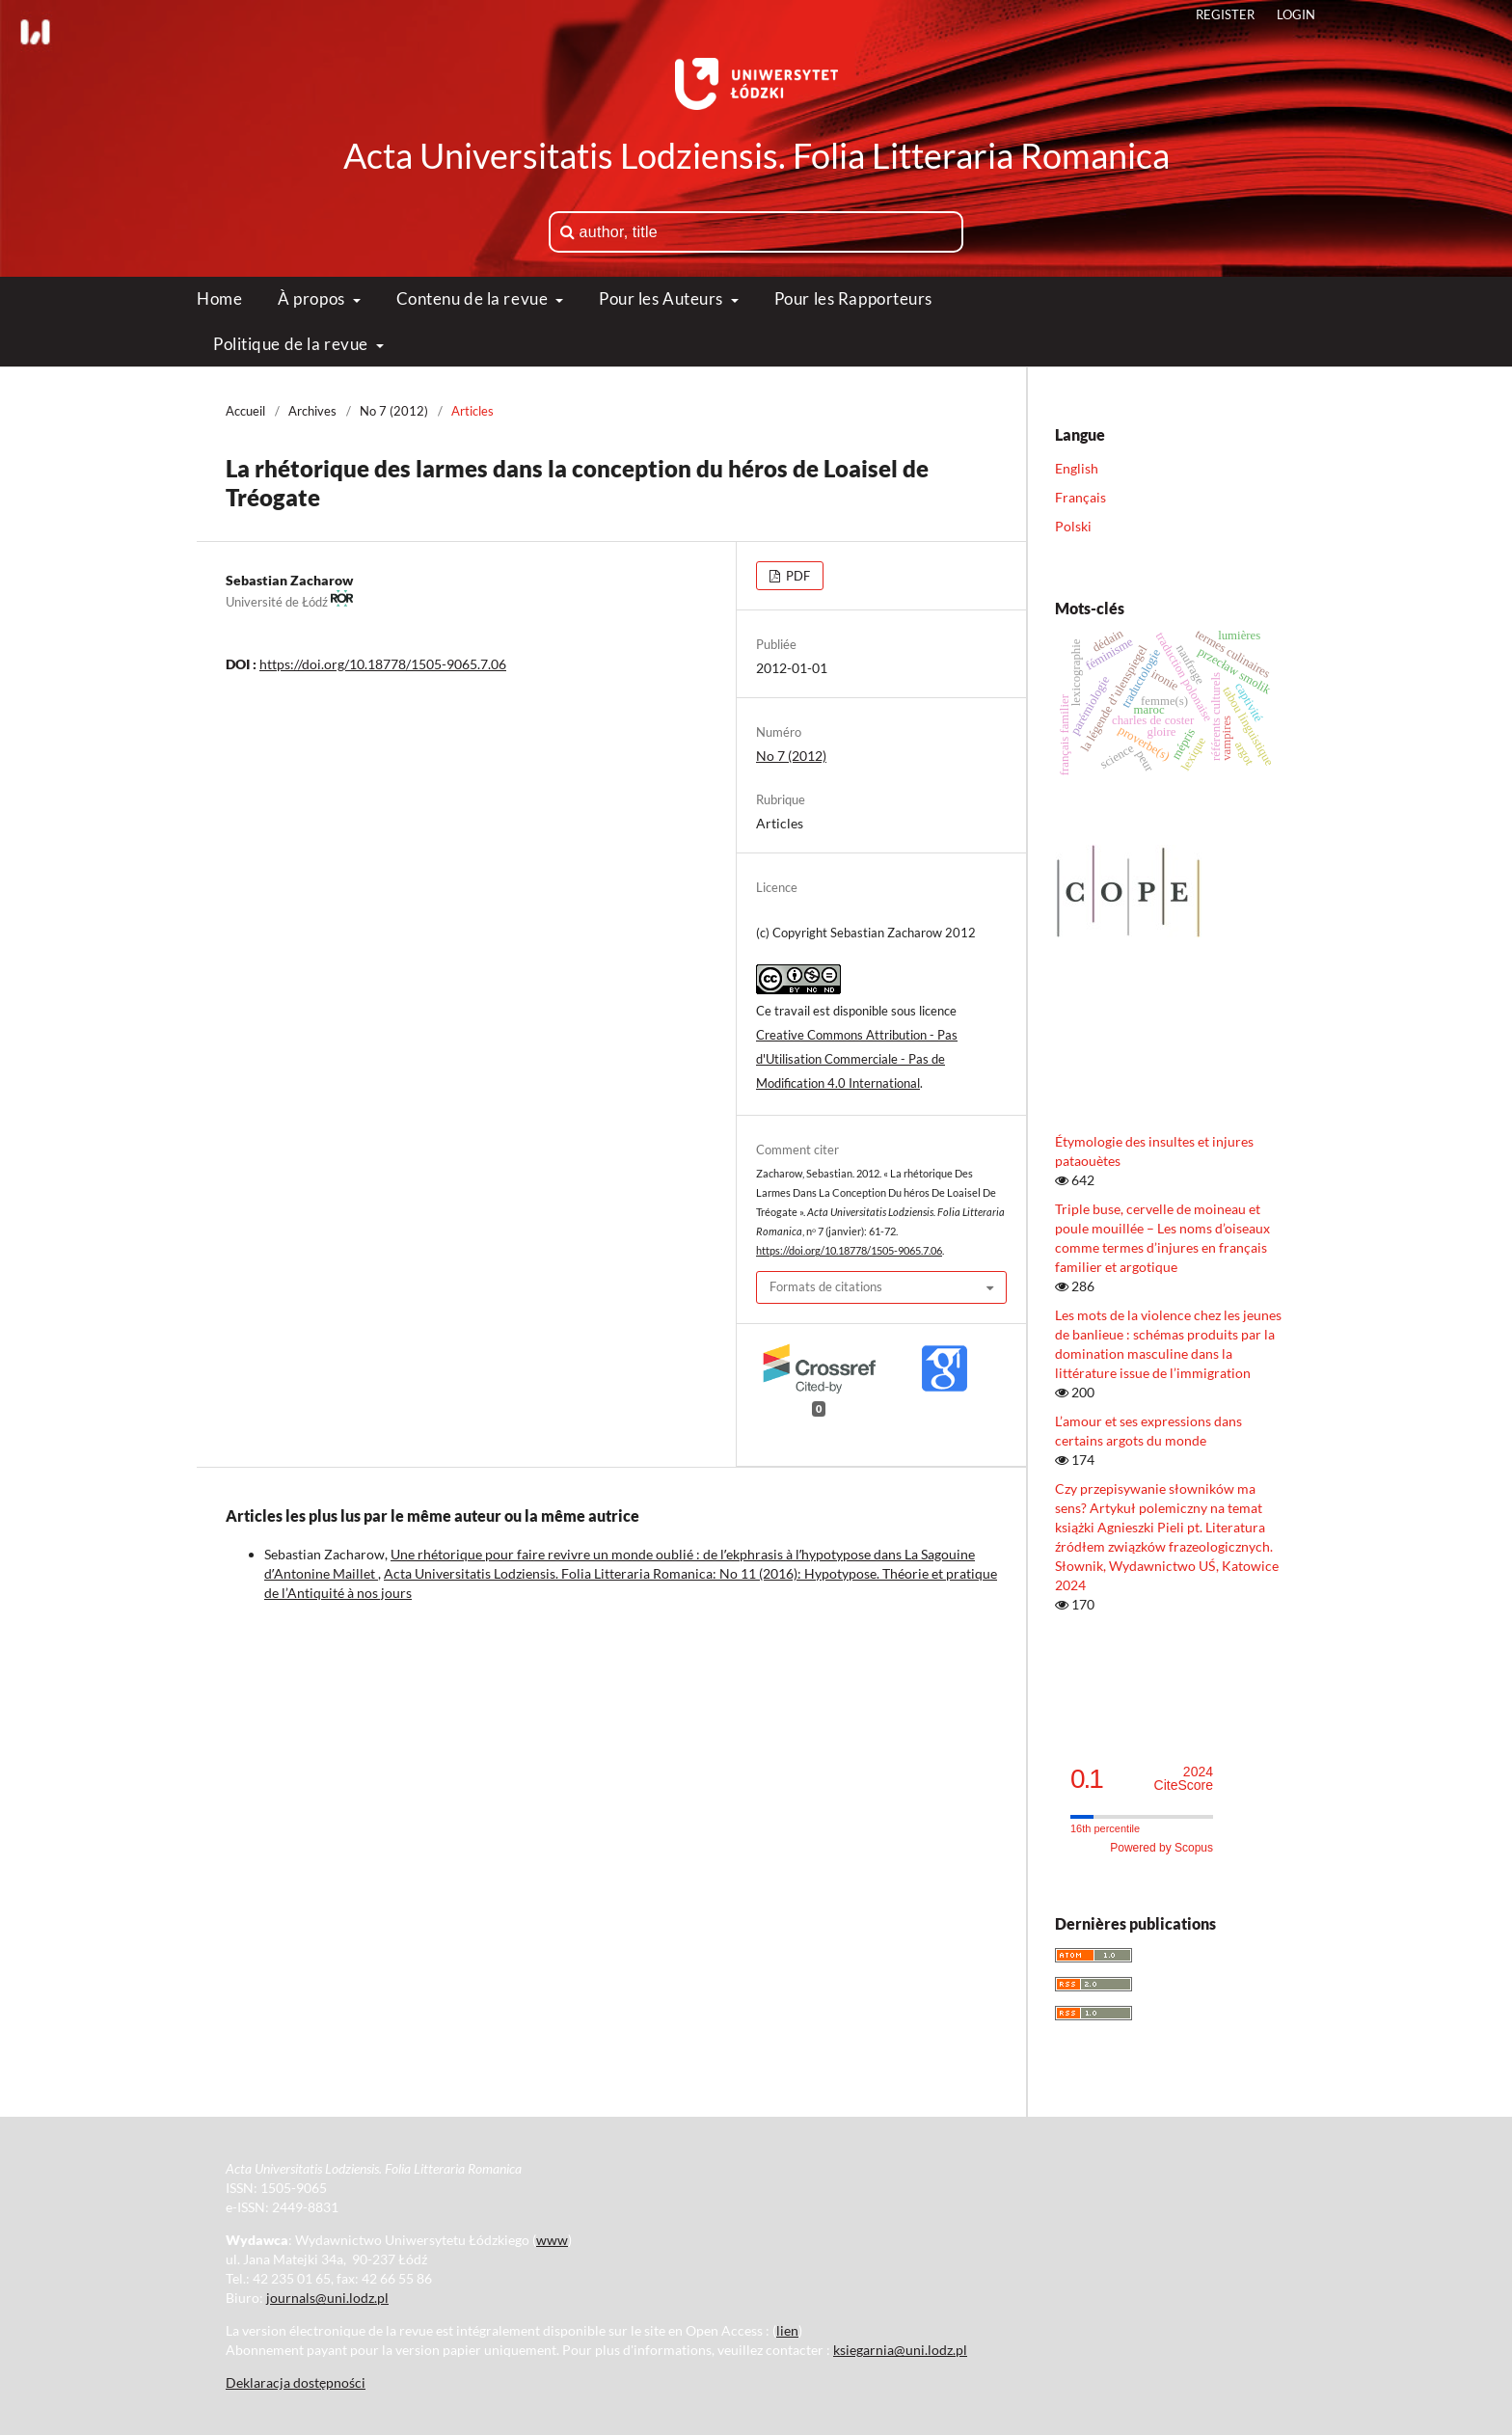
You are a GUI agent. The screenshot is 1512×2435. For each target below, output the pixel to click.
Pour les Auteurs (663, 298)
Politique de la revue (292, 344)
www (552, 2240)
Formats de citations (826, 1286)
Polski (1073, 526)
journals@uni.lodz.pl (327, 2297)
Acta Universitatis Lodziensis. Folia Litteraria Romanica (756, 155)
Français (1080, 497)
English (1076, 468)
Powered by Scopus (1161, 1847)
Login (1296, 14)
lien (787, 2330)
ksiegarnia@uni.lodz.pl (900, 2349)
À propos (313, 298)
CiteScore (1183, 1779)
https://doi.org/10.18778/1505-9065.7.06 (382, 664)
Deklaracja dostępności (295, 2382)
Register (1225, 14)
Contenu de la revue (474, 298)
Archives (312, 411)
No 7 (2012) (394, 411)
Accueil (245, 411)
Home (219, 298)
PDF (796, 575)
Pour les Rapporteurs (853, 298)
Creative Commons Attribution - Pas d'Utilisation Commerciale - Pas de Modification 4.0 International (857, 1059)
